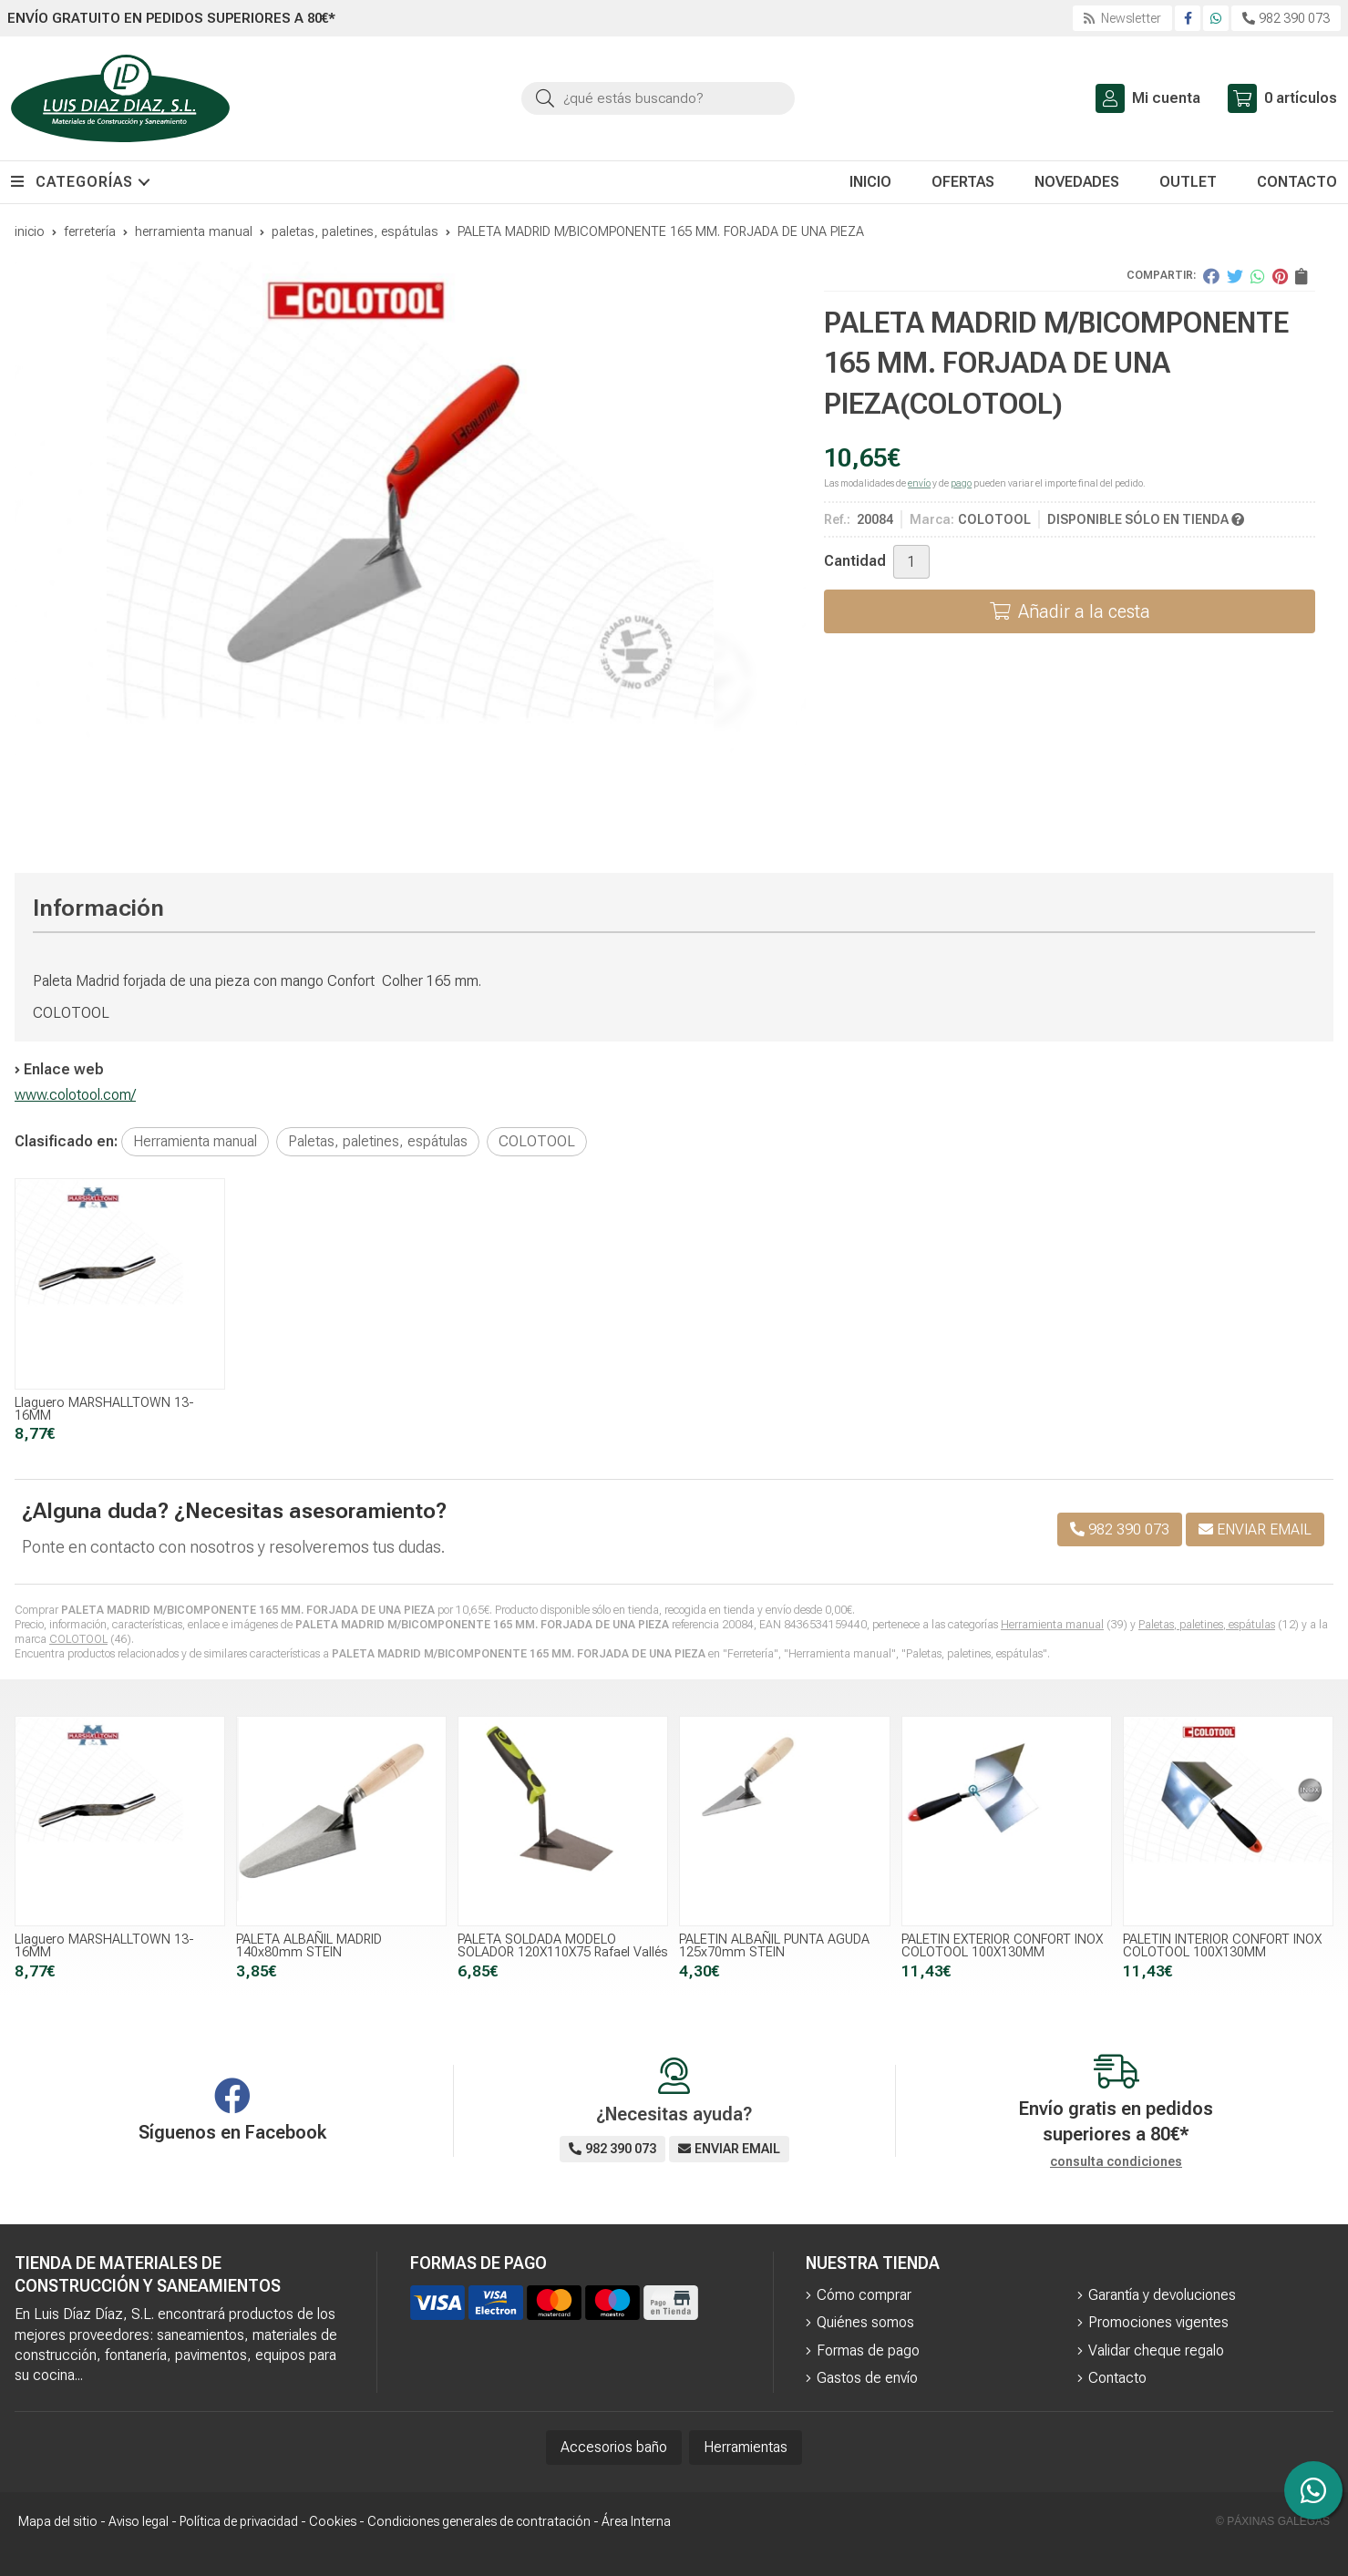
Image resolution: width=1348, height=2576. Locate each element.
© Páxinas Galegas (1273, 2521)
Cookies (332, 2521)
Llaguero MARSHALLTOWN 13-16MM (104, 1409)
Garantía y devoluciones (1162, 2295)
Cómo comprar (864, 2295)
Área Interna (636, 2521)
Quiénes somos (865, 2322)
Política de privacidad (239, 2521)
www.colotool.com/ (75, 1094)
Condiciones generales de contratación (479, 2521)
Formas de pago (868, 2350)
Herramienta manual (1052, 1624)
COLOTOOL (78, 1639)
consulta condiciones (1116, 2161)
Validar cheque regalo (1156, 2350)
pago (961, 483)
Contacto (1117, 2377)
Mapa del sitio (58, 2521)
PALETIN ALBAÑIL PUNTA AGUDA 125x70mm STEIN (774, 1946)
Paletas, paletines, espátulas (1206, 1624)
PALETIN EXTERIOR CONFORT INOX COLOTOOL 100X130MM (1002, 1946)
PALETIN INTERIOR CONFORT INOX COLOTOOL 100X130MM (1222, 1946)
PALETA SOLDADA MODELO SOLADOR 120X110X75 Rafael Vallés (563, 1946)
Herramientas (745, 2447)
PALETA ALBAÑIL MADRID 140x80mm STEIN (309, 1946)
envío (919, 483)
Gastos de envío (867, 2377)
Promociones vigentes (1158, 2322)
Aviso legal (138, 2521)
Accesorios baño (614, 2447)
